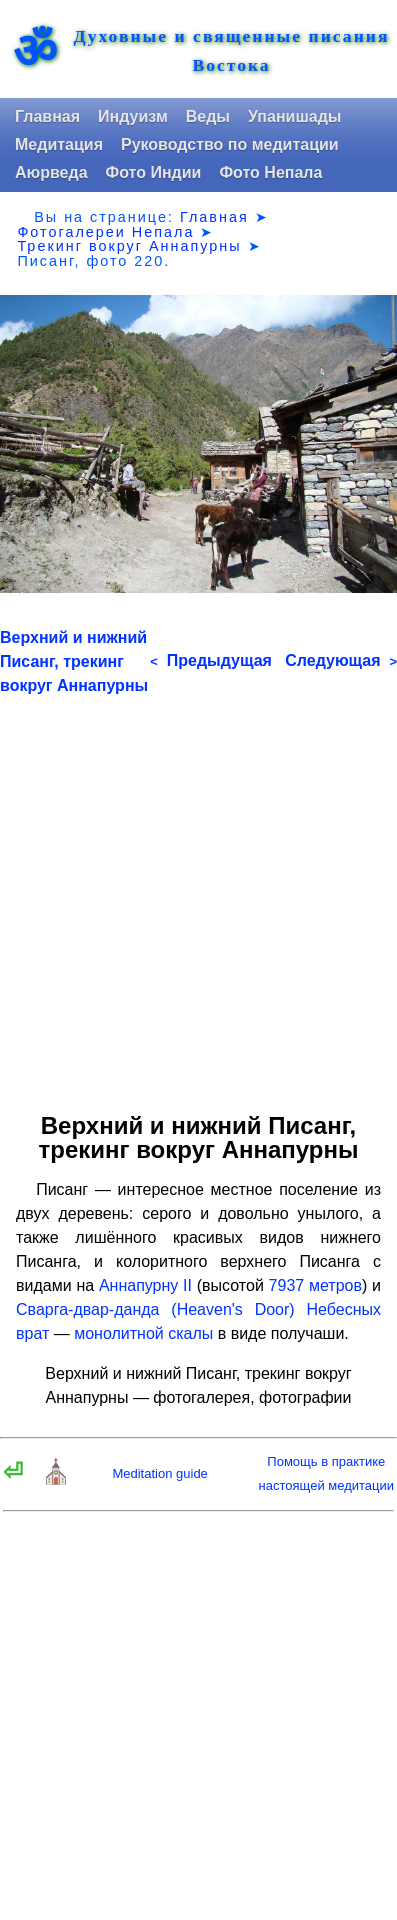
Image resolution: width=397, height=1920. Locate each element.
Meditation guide (159, 1473)
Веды (208, 116)
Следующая (341, 660)
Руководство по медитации (230, 144)
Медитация (59, 144)
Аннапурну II (145, 1285)
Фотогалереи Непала (105, 232)
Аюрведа (51, 172)
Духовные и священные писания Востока (232, 51)
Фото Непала (270, 172)
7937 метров (315, 1285)
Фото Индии (154, 172)
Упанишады (294, 116)
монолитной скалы (143, 1333)
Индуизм (133, 116)
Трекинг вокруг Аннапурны (129, 246)
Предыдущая (211, 660)
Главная (47, 116)
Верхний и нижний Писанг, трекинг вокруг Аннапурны (74, 661)
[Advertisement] (198, 896)
